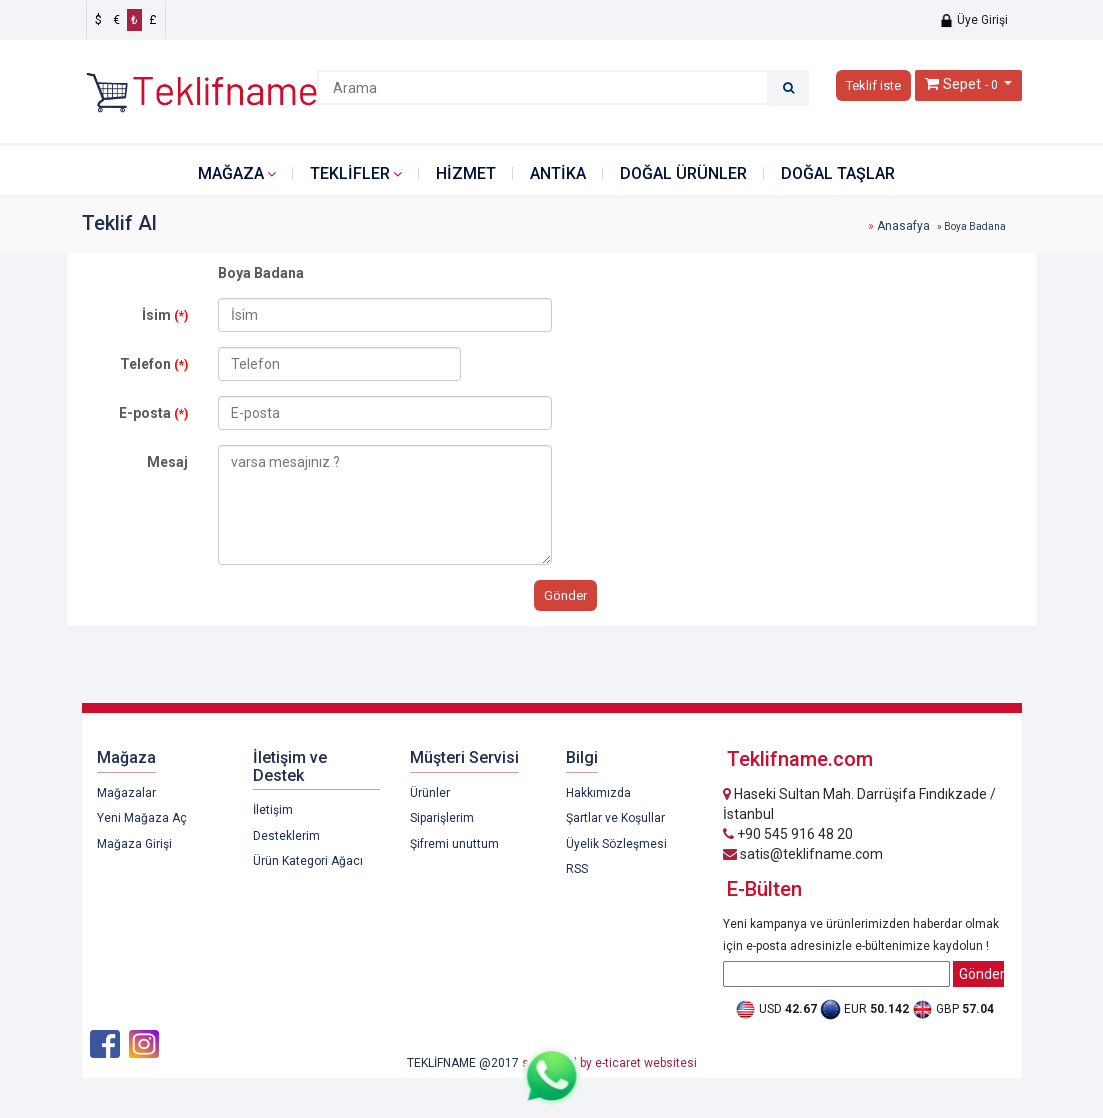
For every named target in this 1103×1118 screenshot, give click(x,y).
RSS (577, 869)
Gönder (565, 595)
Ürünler (430, 793)
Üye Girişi (973, 20)
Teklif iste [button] (873, 85)
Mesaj (167, 462)
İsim (165, 315)
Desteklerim (286, 836)
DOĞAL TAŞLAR (838, 173)
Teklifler (350, 173)
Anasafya (903, 226)
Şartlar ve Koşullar (615, 818)
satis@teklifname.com (803, 854)
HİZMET (466, 173)
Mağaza (231, 173)
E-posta (153, 413)
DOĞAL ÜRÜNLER (683, 173)
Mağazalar (126, 793)
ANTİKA (558, 173)
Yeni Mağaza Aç (142, 818)
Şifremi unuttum (454, 844)
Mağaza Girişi (134, 844)
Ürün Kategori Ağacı (308, 861)
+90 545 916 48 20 (788, 834)
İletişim (273, 810)
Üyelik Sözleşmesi (616, 844)
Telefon (154, 364)
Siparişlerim (442, 818)
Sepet (962, 84)
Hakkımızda (598, 793)
